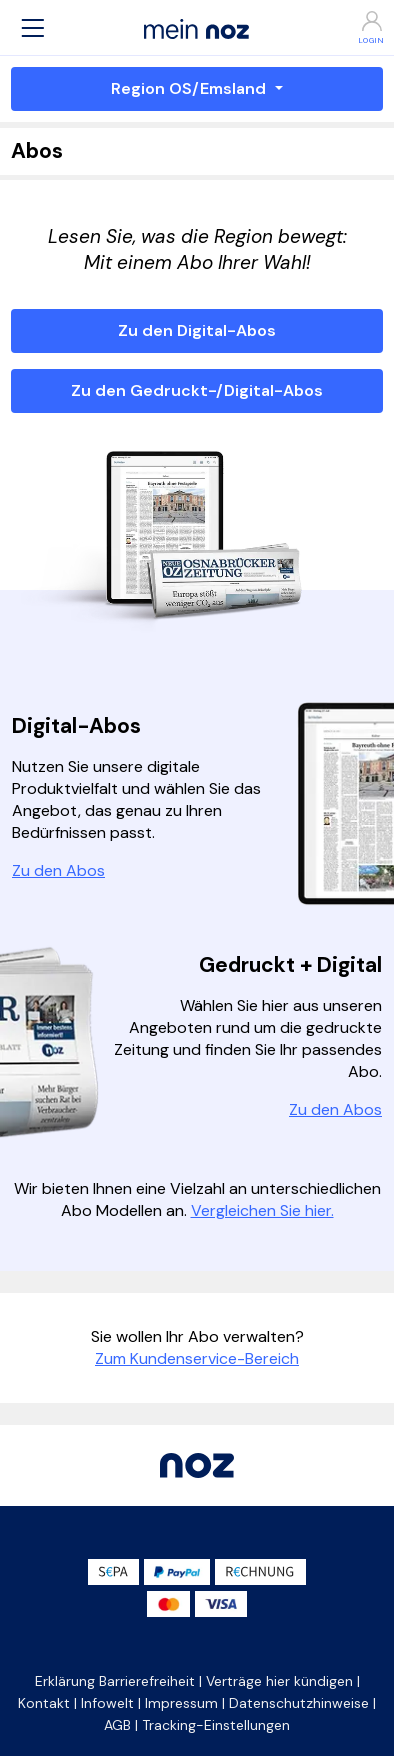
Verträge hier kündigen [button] (279, 1681)
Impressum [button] (181, 1703)
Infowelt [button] (107, 1703)
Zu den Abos (58, 870)
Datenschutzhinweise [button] (299, 1703)
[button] (33, 27)
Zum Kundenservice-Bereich (197, 1358)
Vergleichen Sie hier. (262, 1210)
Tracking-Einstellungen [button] (216, 1725)
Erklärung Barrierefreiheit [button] (115, 1681)
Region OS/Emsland (190, 88)
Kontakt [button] (44, 1703)
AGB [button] (117, 1725)
